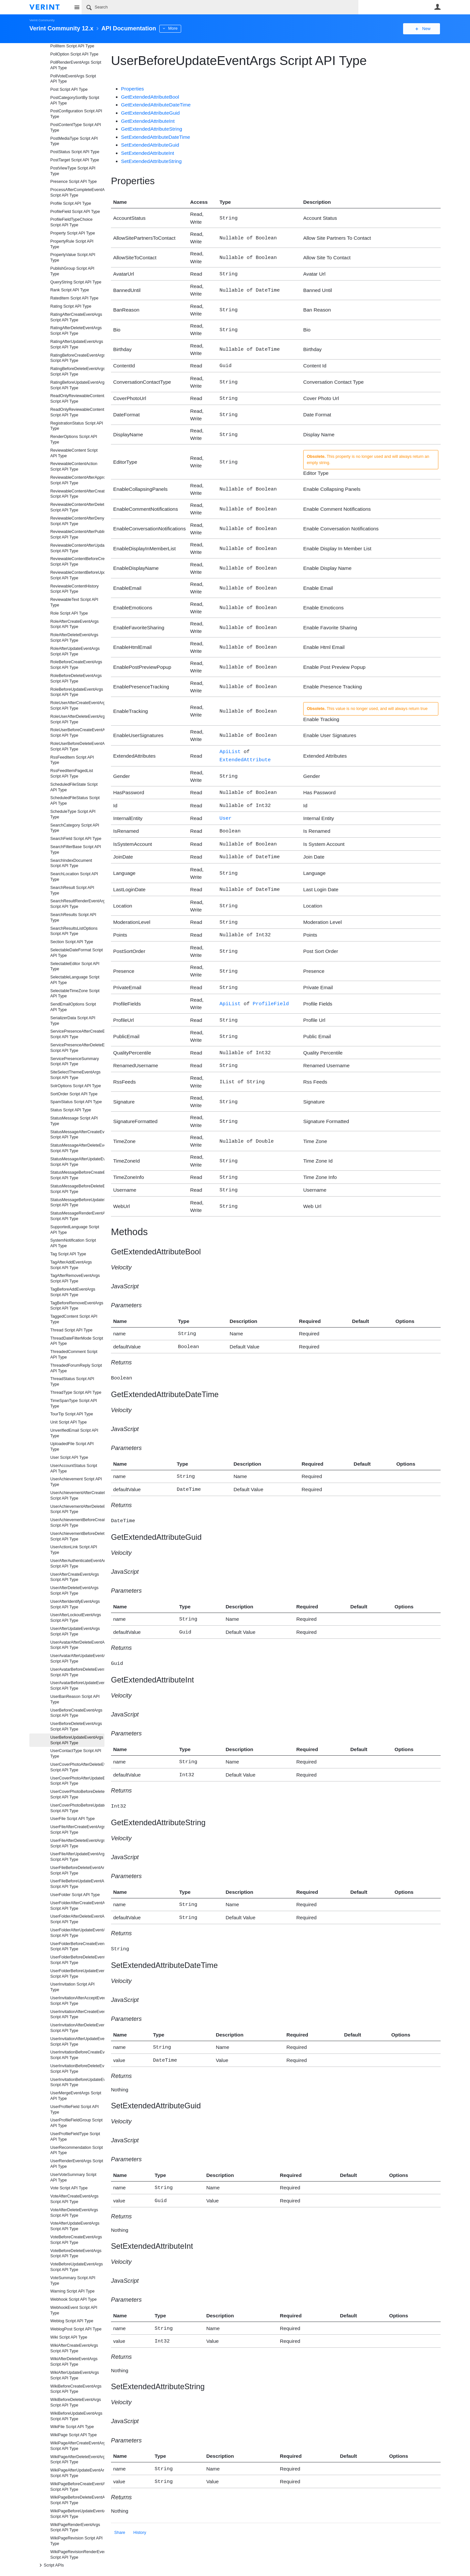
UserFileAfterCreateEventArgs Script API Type (77, 1830)
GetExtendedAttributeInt (148, 121)
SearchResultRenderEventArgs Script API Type (77, 904)
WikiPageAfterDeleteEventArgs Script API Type (77, 2460)
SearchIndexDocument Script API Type (71, 863)
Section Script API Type (71, 942)
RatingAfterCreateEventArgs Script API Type (76, 317)
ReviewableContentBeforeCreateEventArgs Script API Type (77, 561)
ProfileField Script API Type (75, 211)
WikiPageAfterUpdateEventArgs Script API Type (77, 2473)
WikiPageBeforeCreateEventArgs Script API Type (77, 2487)
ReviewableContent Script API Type (74, 453)
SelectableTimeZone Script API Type (75, 994)
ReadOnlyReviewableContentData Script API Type (77, 412)
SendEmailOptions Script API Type (73, 1007)
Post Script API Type (69, 89)
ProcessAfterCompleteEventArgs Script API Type (77, 192)
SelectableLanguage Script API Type (75, 980)
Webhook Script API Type (73, 2299)
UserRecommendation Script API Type (76, 2150)
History (139, 2504)
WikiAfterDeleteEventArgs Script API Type (74, 2362)
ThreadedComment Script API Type (73, 1354)
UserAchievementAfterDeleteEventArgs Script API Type (77, 1509)
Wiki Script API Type (68, 2337)
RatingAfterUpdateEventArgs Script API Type (76, 344)
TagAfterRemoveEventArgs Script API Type (75, 1278)
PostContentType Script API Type (75, 127)
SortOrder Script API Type (74, 1094)
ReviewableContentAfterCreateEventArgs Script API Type (77, 494)
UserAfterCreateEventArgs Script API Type (74, 1577)
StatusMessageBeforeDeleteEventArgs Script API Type (77, 1189)
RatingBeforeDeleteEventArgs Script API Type (77, 371)
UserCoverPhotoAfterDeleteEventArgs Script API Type (77, 1767)
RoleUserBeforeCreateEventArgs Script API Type (77, 733)
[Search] (220, 7)
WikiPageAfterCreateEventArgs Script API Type (77, 2446)
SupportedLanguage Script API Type (74, 1230)
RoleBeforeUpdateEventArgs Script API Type (76, 692)
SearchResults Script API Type (73, 917)
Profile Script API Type (70, 203)
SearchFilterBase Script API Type (75, 850)
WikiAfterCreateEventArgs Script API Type (74, 2348)
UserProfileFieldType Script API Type (75, 2137)
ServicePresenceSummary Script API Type (74, 1061)
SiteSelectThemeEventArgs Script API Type (75, 1075)
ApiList (230, 749)
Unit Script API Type (68, 1422)
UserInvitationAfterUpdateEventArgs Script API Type (77, 2042)
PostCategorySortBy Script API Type (74, 100)
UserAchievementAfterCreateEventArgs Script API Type (77, 1495)
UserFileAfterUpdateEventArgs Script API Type (77, 1857)
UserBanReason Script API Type (75, 1699)
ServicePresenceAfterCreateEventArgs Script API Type (77, 1034)
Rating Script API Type (70, 306)
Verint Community (42, 20)
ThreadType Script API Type (76, 1392)
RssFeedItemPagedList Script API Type (71, 773)
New (426, 28)
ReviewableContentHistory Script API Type (74, 589)
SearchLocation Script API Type (74, 877)
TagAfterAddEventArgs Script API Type (71, 1265)
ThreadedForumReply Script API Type (76, 1368)
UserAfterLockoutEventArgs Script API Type (75, 1618)
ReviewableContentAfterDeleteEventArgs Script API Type (77, 507)
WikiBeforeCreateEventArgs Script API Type (76, 2389)
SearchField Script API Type (76, 838)
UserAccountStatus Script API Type (73, 1468)
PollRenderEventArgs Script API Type (75, 65)
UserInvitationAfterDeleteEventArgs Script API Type (77, 2028)
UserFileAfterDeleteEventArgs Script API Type (77, 1843)
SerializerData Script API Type (72, 1021)
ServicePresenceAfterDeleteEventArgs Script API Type (77, 1048)
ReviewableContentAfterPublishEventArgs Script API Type (77, 534)
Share (119, 2504)
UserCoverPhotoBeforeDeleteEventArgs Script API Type (77, 1794)
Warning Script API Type (72, 2291)
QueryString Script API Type (76, 282)
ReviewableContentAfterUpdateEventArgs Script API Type (77, 548)
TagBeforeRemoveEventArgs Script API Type (76, 1306)
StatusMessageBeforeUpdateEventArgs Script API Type (77, 1203)
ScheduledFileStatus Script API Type (75, 801)
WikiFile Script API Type (72, 2426)
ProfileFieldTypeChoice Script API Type (71, 222)
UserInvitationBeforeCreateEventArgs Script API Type (77, 2055)
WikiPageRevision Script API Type (76, 2541)
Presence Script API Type (73, 181)
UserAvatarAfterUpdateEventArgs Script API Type (77, 1658)
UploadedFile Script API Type (72, 1446)
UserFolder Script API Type (75, 1894)
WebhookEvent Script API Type (73, 2310)
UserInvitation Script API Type (72, 1987)
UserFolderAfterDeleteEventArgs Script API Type (77, 1919)
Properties (132, 88)
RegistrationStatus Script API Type (76, 426)
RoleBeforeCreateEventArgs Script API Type (76, 665)
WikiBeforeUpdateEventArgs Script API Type (76, 2416)
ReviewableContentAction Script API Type (73, 466)
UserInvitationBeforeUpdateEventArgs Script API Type (77, 2082)
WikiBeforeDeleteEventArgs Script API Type (75, 2402)
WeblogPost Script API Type (76, 2329)
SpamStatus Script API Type (76, 1102)
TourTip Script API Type (71, 1414)
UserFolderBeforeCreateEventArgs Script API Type (77, 1946)
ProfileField (271, 993)
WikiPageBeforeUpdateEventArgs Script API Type (77, 2514)
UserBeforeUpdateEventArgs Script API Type (76, 1740)
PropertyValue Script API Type (72, 257)
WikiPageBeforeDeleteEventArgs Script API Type (77, 2500)
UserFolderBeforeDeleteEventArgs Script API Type (77, 1960)
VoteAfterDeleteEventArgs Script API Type (74, 2213)
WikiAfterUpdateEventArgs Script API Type (74, 2375)
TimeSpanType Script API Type (73, 1403)
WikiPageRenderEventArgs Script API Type (75, 2527)
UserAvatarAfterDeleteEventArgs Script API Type (77, 1645)
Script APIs (50, 2565)
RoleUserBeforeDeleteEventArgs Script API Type (77, 746)
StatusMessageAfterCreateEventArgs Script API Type (77, 1135)
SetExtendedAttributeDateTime (155, 137)
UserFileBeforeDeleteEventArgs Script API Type (77, 1870)
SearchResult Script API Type (72, 890)
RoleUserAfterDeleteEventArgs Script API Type (77, 719)
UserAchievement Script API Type (76, 1482)
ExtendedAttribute (245, 756)
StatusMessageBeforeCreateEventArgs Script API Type (77, 1175)
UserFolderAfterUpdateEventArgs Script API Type (77, 1933)
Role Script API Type (69, 613)
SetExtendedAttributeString (151, 161)
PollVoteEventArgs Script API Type (73, 79)
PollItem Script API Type (72, 46)
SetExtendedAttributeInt (147, 153)
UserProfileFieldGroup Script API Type (76, 2123)
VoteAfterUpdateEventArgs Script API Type (75, 2226)
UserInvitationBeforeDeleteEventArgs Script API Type (77, 2069)
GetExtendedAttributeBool (150, 97)
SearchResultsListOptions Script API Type (74, 931)
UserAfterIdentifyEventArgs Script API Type (75, 1604)
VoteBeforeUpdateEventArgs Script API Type (76, 2267)
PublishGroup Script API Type (72, 271)
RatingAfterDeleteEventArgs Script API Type (76, 331)
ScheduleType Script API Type (73, 814)
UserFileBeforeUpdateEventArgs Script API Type (77, 1884)
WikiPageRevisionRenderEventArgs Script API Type (77, 2555)
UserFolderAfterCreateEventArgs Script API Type (77, 1906)
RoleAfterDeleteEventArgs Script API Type (74, 638)
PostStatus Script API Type (74, 152)
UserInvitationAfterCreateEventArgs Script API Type (77, 2014)
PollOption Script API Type (74, 54)
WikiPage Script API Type (73, 2435)
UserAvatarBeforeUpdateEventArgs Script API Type (77, 1686)
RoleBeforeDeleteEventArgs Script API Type (76, 678)
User (437, 7)
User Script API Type (69, 1457)
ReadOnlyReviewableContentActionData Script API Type (77, 399)
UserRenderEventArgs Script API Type (76, 2164)
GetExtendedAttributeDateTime (156, 104)
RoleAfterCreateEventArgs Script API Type (74, 624)
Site (77, 7)
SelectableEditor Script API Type (75, 966)
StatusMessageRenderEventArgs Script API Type (77, 1216)
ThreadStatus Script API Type (72, 1382)
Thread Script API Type (71, 1330)
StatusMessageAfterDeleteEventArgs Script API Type (77, 1148)
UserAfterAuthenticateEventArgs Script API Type (77, 1563)
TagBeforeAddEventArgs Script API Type (72, 1292)
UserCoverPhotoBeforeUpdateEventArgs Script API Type (77, 1808)
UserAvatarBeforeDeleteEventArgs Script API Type (77, 1672)
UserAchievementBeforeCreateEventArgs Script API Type (77, 1523)
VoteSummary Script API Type (72, 2281)
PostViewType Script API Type (72, 171)
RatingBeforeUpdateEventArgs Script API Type (77, 385)
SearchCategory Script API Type (74, 828)
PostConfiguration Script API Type (76, 114)
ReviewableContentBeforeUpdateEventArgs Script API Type (77, 575)
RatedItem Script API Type (74, 298)
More (173, 28)
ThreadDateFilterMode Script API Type (76, 1341)
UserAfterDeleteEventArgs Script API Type (74, 1591)
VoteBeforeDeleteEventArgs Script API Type (76, 2253)
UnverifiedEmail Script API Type (74, 1433)
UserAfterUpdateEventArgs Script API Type (75, 1631)
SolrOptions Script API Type (75, 1086)
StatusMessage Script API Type (74, 1121)
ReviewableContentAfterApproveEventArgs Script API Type (77, 480)
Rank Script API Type (69, 290)
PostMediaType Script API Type (74, 141)
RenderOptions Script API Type (73, 439)
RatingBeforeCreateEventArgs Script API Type (77, 358)
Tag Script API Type (68, 1254)
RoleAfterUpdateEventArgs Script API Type (75, 651)
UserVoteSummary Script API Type (73, 2177)
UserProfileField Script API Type (74, 2109)
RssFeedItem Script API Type (72, 760)
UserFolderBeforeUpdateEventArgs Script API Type (77, 1974)
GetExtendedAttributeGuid (150, 113)
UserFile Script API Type (72, 1818)
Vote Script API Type (69, 2188)
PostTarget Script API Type (74, 160)
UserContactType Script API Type (75, 1753)
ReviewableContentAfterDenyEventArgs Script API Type (77, 521)
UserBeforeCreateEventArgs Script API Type (76, 1713)
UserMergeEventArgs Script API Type (75, 2096)
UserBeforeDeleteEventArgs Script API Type (76, 1726)
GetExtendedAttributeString (151, 129)
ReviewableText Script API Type (74, 602)
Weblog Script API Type (71, 2321)
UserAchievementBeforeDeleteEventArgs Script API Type (77, 1536)
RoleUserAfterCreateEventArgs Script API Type (77, 705)
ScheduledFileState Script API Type (74, 787)
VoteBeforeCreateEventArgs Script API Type (76, 2240)
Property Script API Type (72, 233)
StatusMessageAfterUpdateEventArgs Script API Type (77, 1162)
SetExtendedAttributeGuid (150, 145)
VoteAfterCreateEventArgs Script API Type (74, 2199)
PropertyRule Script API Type (71, 244)
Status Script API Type (70, 1110)
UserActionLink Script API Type (73, 1550)
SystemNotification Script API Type (73, 1243)
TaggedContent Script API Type (73, 1319)
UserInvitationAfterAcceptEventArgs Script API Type (77, 2001)
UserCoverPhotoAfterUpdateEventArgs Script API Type (77, 1781)
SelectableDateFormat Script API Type (76, 953)
